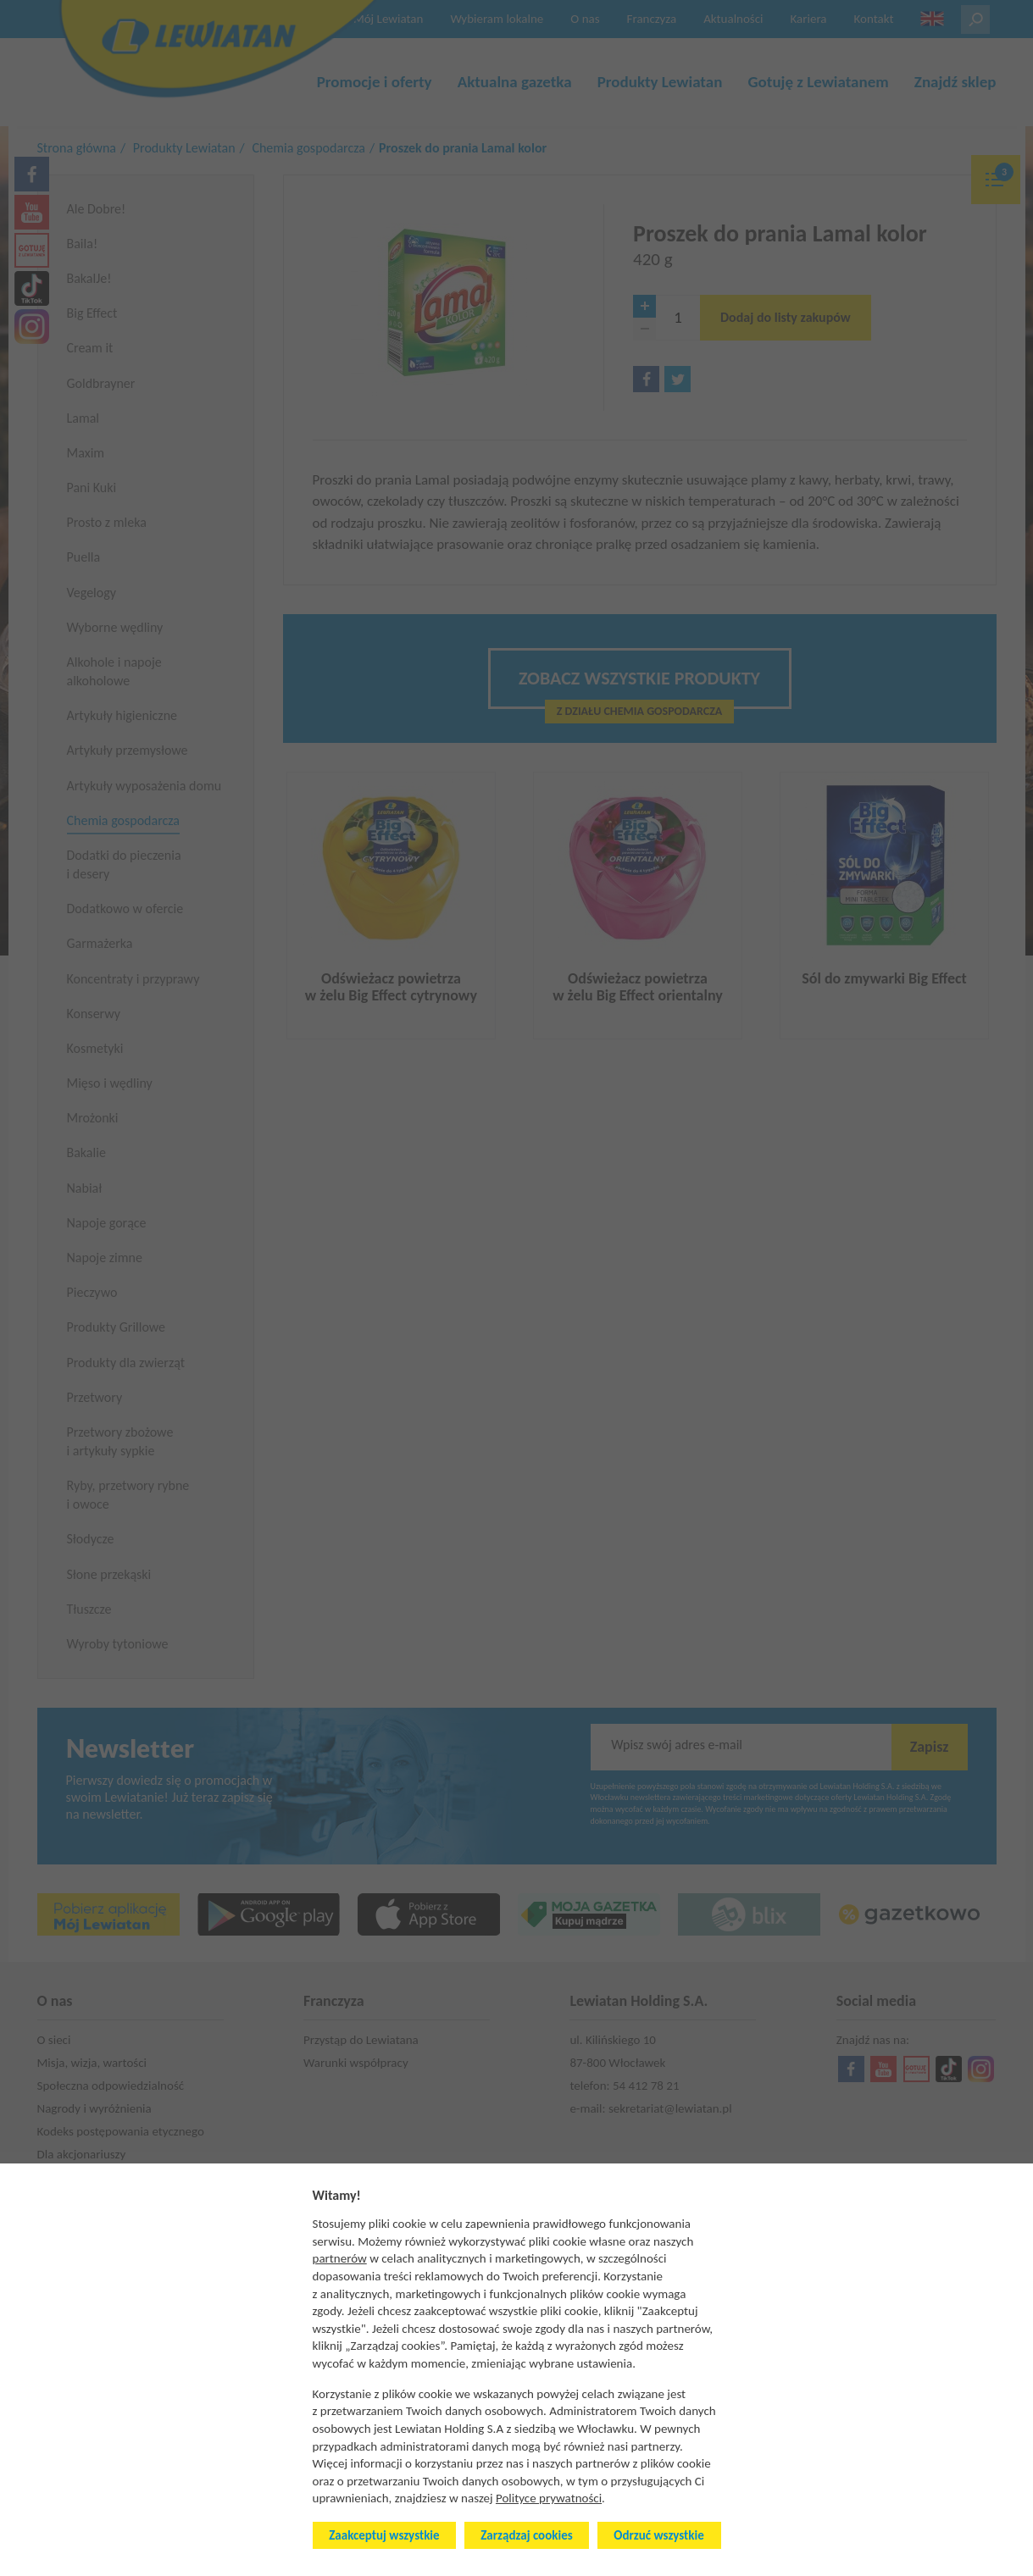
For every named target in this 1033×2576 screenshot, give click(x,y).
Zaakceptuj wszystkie (384, 2535)
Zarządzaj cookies (526, 2535)
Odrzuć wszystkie (658, 2535)
